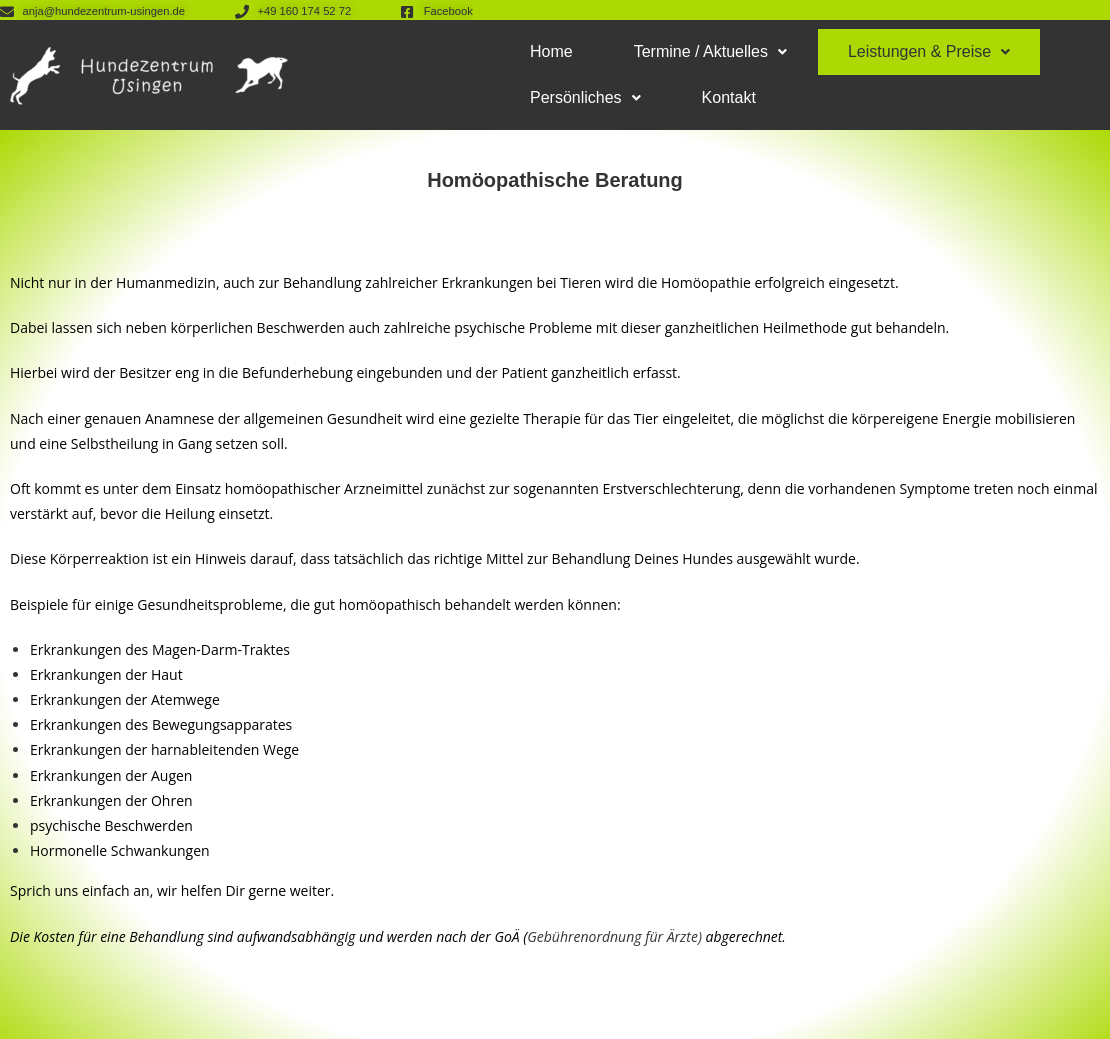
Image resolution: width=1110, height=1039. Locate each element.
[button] (710, 52)
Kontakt (729, 97)
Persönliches (585, 97)
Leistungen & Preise (929, 51)
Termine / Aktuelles (710, 51)
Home (551, 51)
